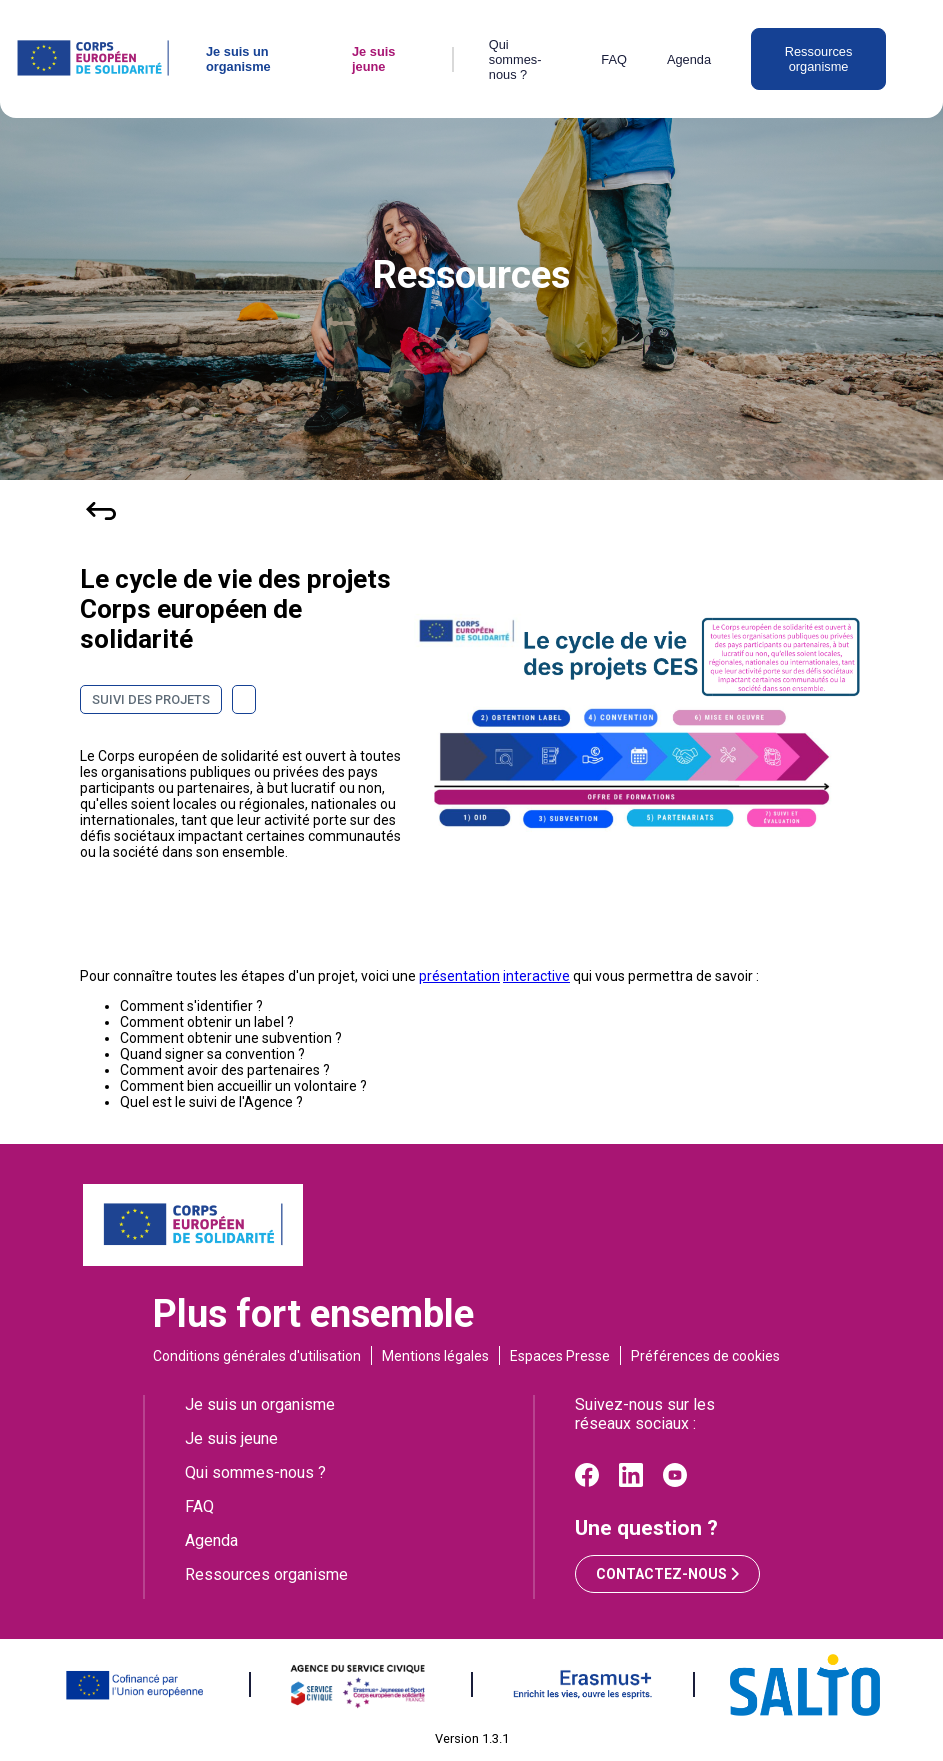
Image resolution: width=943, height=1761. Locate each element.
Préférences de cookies (705, 1356)
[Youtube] (675, 1481)
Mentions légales (435, 1356)
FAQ (614, 59)
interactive (536, 976)
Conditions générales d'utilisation (257, 1356)
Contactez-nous (667, 1574)
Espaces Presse (560, 1356)
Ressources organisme (819, 59)
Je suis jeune (373, 59)
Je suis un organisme (238, 59)
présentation (459, 976)
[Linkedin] (631, 1481)
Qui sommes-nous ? (515, 59)
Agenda (689, 59)
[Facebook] (587, 1481)
